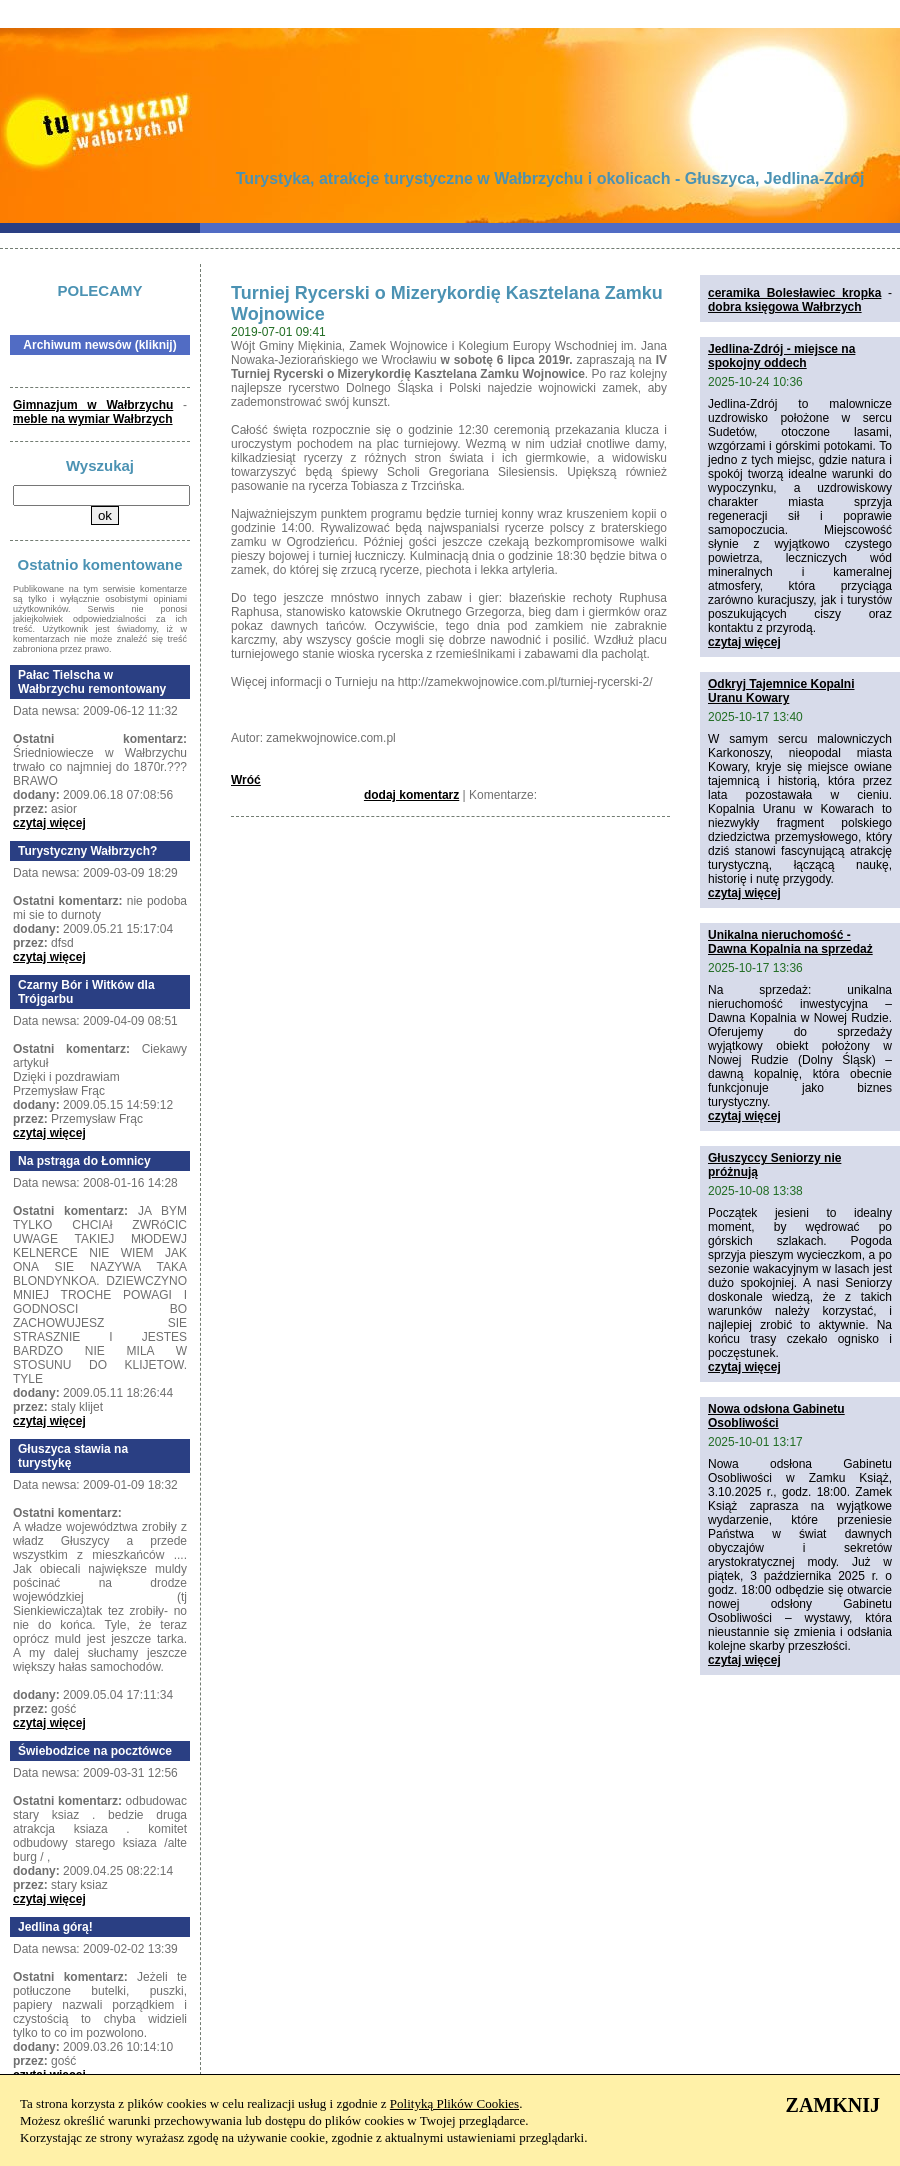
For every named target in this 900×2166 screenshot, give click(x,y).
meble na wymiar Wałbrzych (93, 419)
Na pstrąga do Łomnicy (84, 1161)
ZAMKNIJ (833, 2105)
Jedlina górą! (55, 1927)
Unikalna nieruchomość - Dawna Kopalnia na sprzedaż (790, 942)
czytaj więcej (49, 823)
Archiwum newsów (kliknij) (99, 345)
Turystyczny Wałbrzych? (87, 851)
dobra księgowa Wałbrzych (785, 307)
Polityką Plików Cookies (454, 2103)
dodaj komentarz (411, 795)
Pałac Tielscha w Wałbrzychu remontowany (92, 682)
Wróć (246, 780)
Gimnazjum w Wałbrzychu (93, 405)
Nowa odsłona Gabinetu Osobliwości (776, 1416)
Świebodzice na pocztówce (95, 1751)
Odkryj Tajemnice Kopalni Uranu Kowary (781, 691)
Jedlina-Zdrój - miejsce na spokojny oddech (781, 356)
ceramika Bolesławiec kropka (794, 293)
